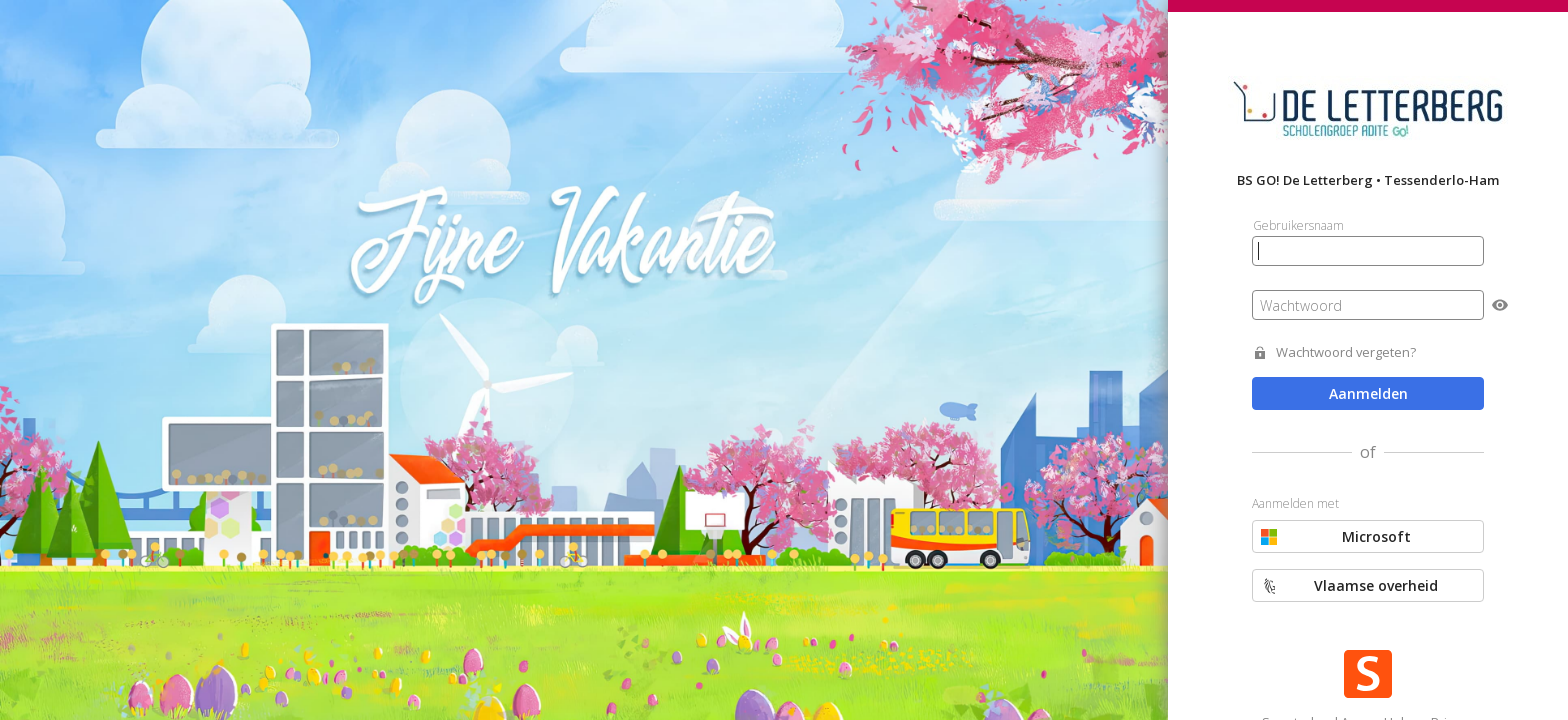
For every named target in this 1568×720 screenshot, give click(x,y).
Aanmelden (1368, 393)
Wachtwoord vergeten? (1346, 352)
